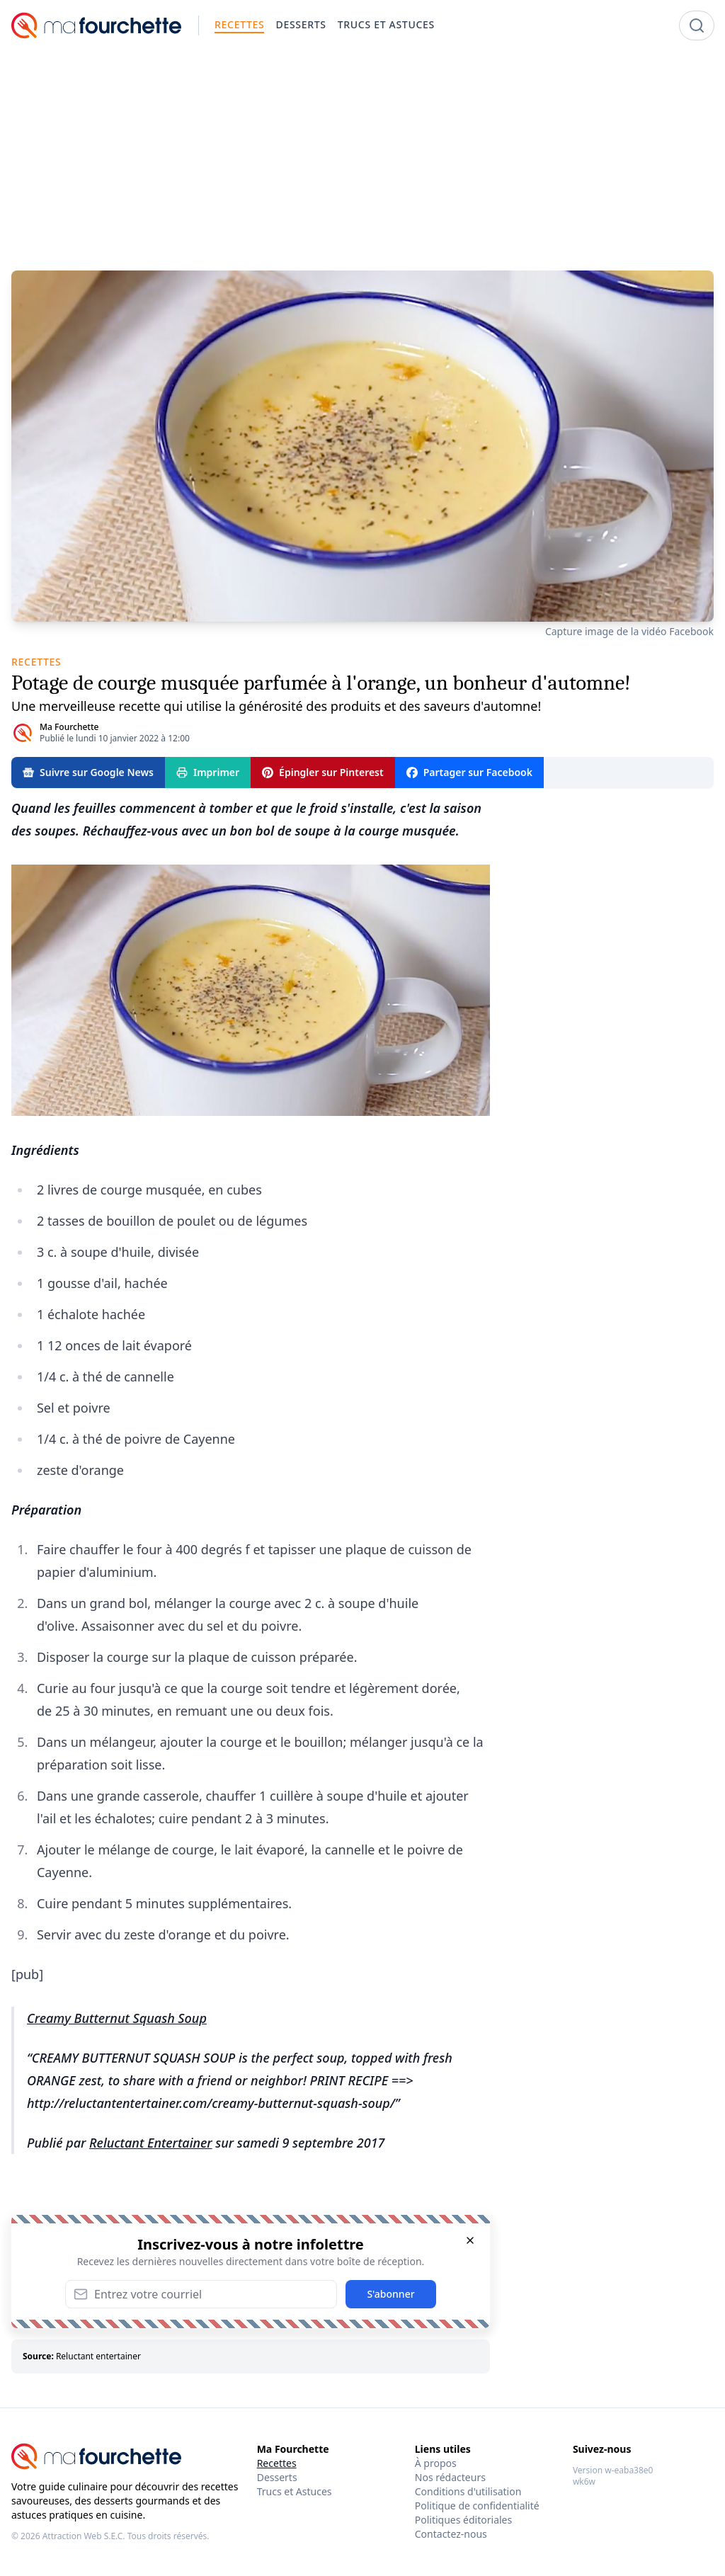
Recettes (277, 2463)
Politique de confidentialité (477, 2505)
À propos (436, 2463)
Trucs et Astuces (294, 2491)
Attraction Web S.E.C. (83, 2536)
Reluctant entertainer (98, 2356)
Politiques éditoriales (463, 2519)
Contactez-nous (451, 2534)
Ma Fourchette (69, 727)
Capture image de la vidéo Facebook (629, 631)
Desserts (277, 2477)
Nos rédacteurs (450, 2477)
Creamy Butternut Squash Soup (117, 2018)
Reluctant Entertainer (150, 2142)
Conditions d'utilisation (468, 2491)
